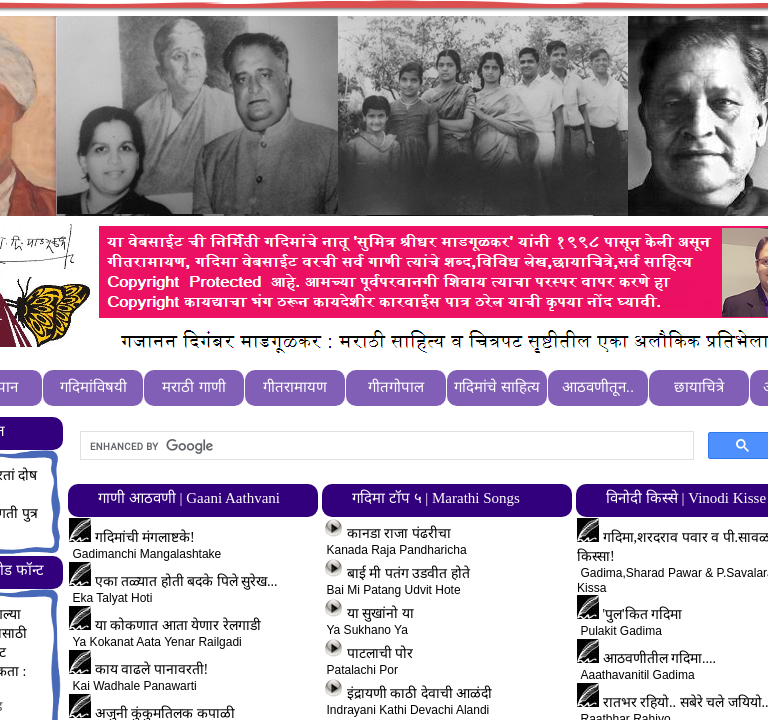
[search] (385, 446)
